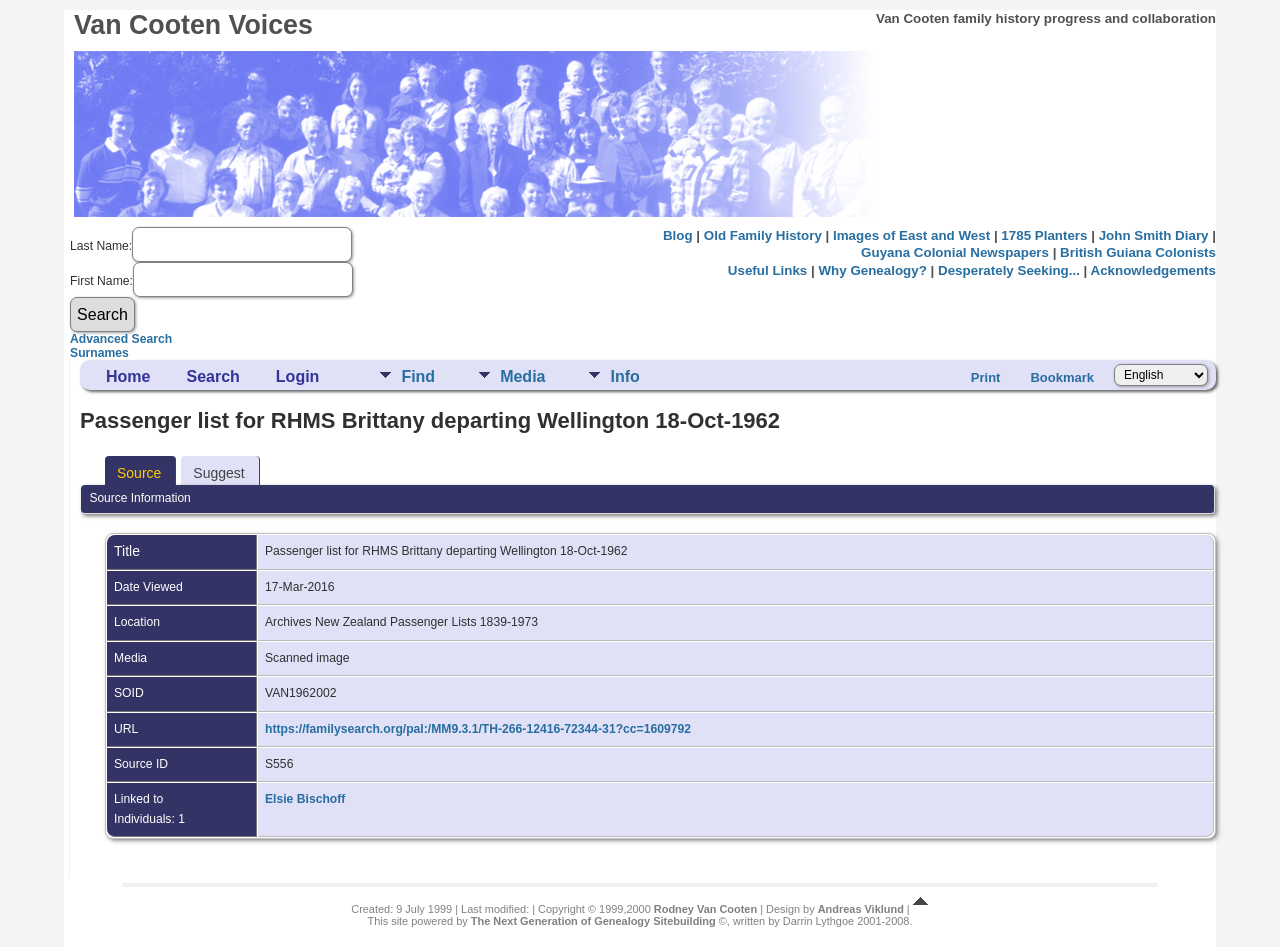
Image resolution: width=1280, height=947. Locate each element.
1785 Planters (1044, 235)
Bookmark (1062, 377)
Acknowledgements (1153, 270)
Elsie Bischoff (305, 799)
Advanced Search (121, 339)
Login (298, 376)
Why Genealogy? (872, 270)
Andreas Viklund (861, 909)
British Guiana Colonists (1138, 252)
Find (418, 376)
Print (986, 377)
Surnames (99, 353)
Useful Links (767, 270)
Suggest (218, 473)
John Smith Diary (1154, 235)
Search (212, 376)
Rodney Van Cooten (705, 909)
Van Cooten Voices (193, 25)
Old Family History (763, 235)
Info (624, 376)
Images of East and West (911, 235)
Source (139, 473)
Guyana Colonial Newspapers (955, 252)
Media (522, 376)
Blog (678, 235)
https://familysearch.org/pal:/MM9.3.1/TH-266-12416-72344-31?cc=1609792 (478, 729)
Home (128, 376)
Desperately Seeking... (1009, 270)
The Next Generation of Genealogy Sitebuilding (593, 921)
